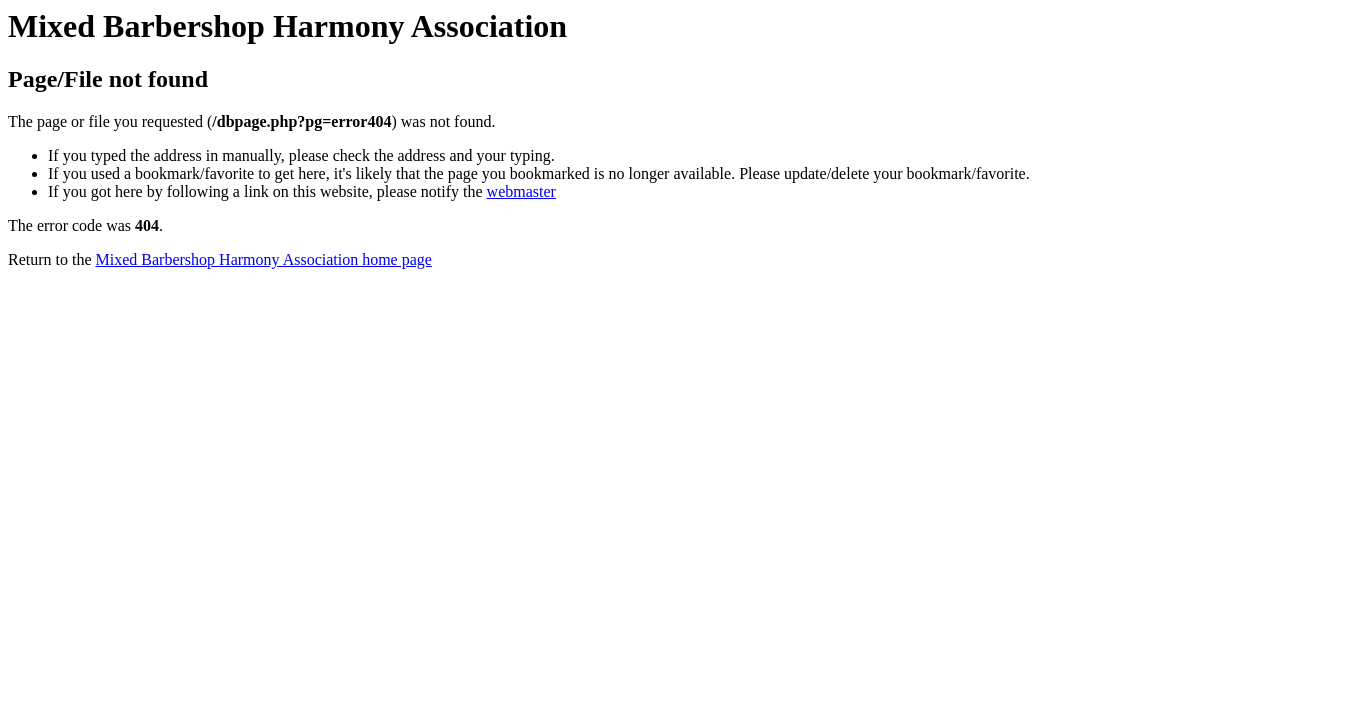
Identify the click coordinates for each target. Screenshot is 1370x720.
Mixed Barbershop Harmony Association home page (264, 259)
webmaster (521, 191)
